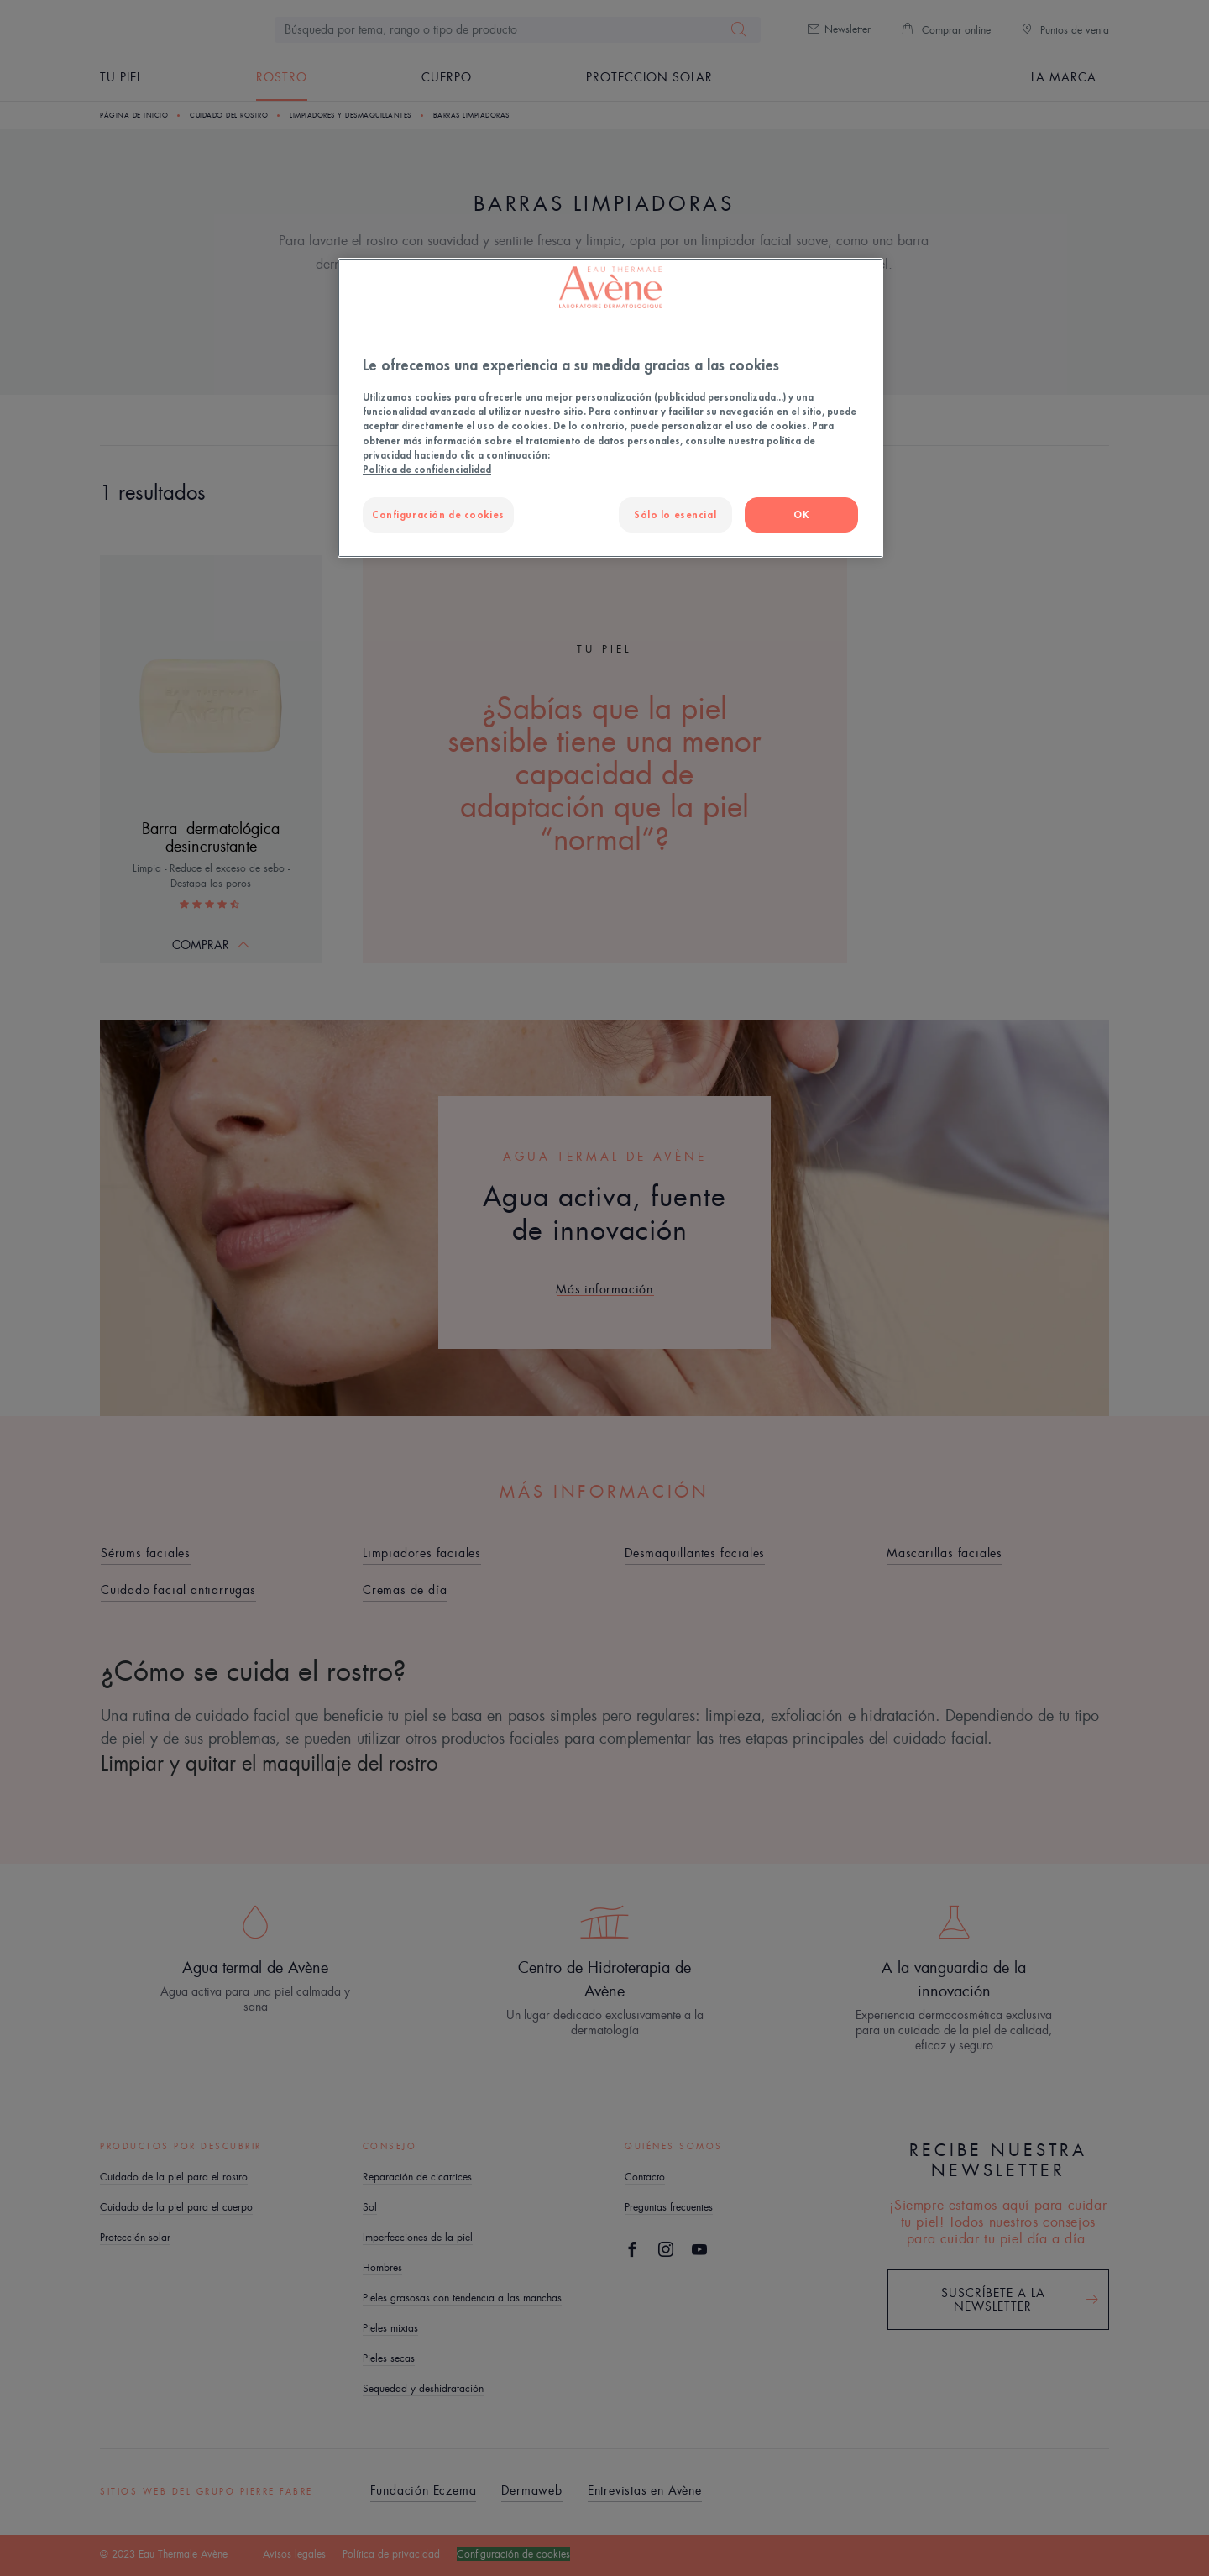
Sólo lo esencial (675, 514)
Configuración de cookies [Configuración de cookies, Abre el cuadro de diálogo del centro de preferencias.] (438, 514)
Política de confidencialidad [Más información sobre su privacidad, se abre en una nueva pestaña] (427, 469)
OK (801, 514)
